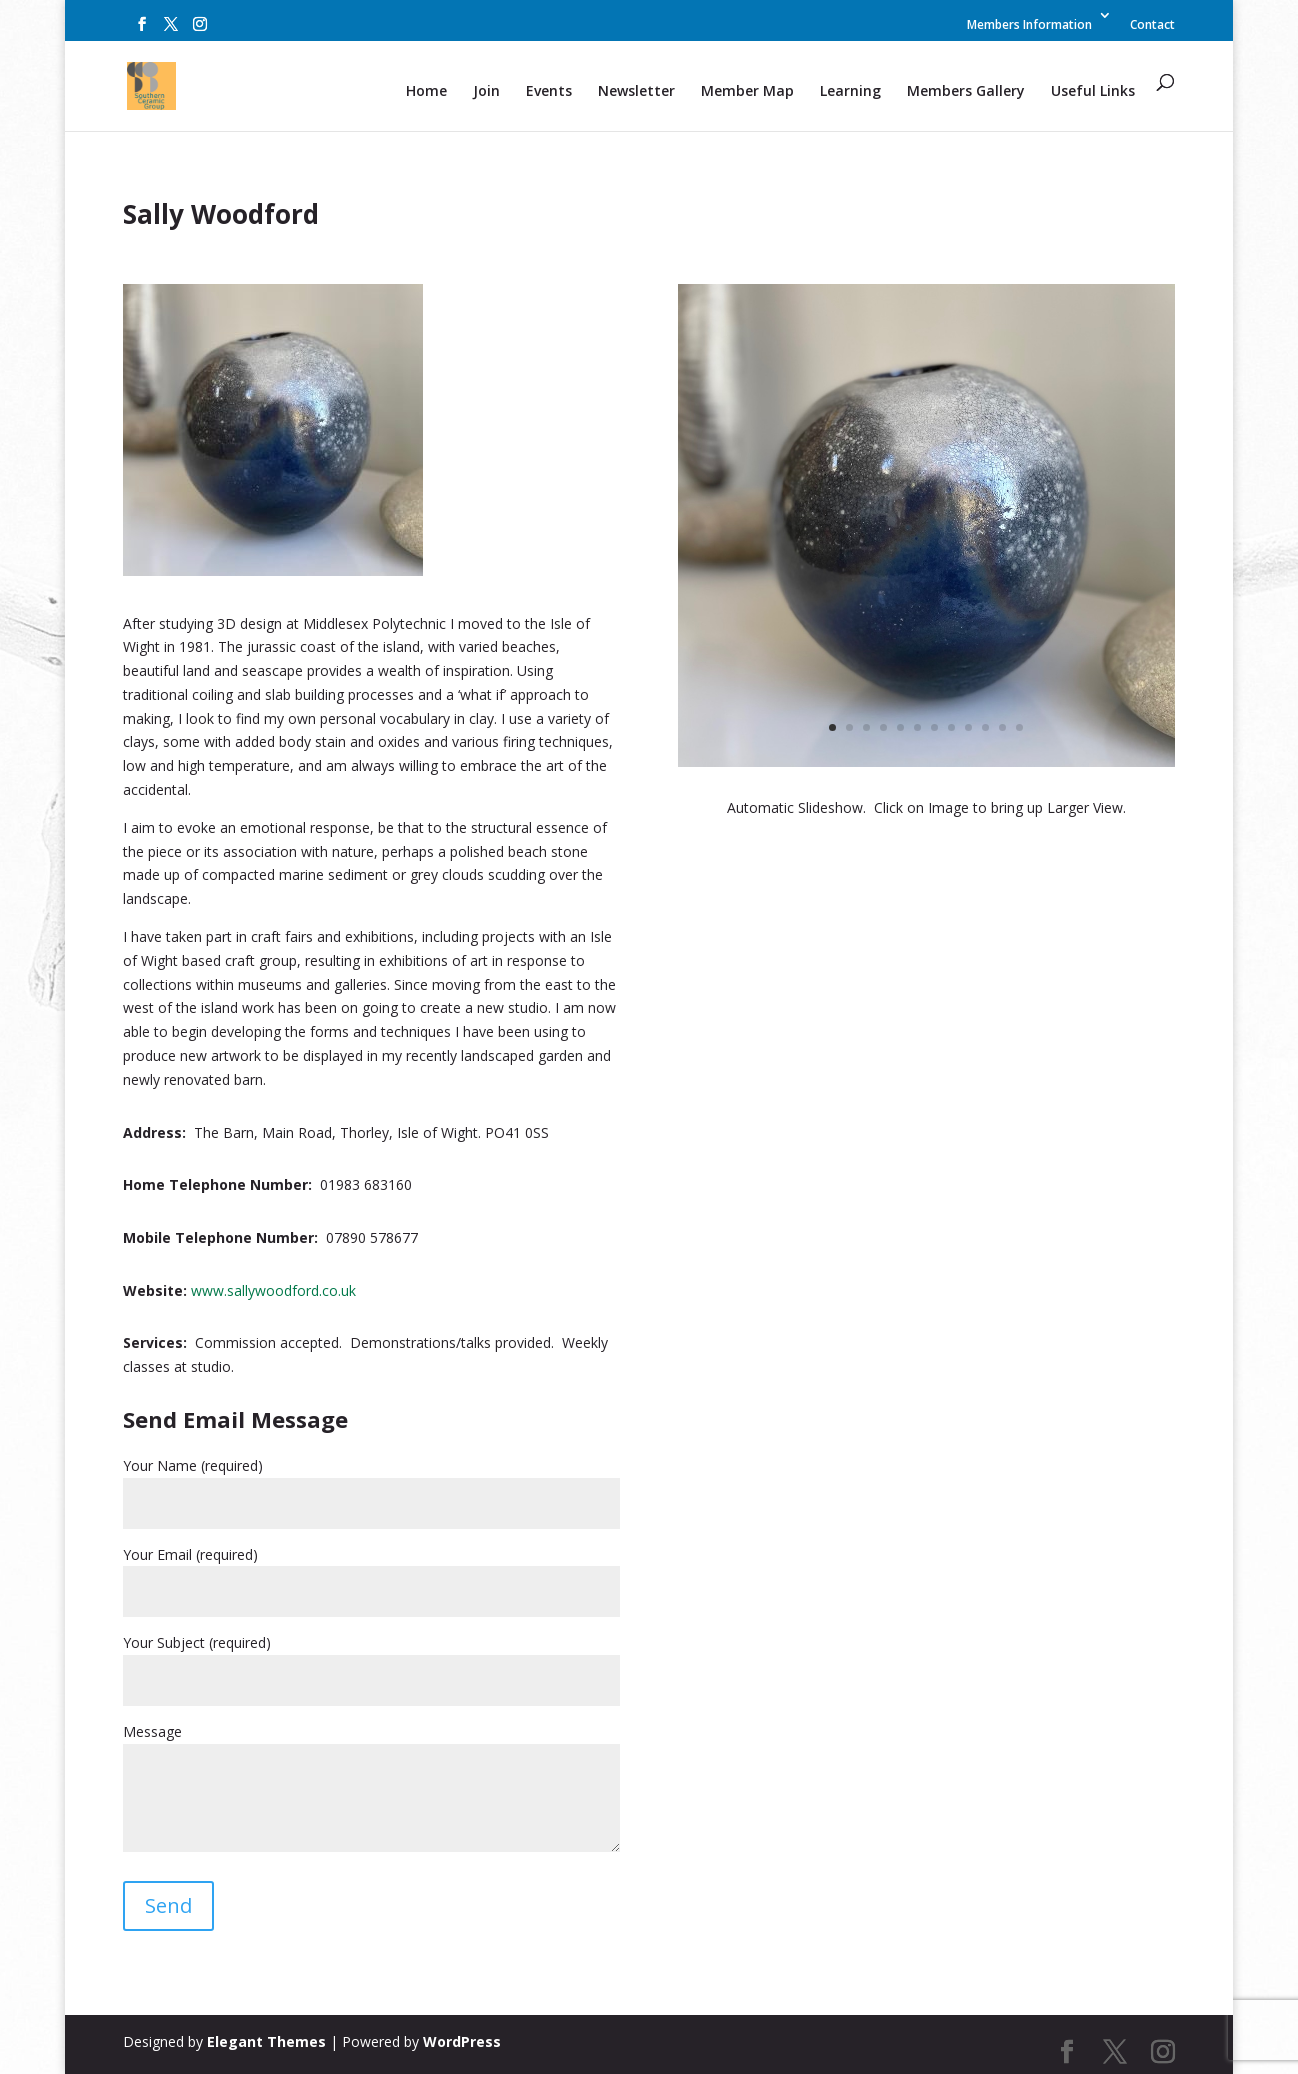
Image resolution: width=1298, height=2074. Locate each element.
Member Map (747, 92)
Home (426, 92)
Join (486, 92)
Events (549, 92)
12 (1019, 727)
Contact (1152, 26)
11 (1002, 727)
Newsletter (636, 92)
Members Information (1029, 26)
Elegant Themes (266, 2041)
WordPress (462, 2041)
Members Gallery (966, 92)
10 (985, 727)
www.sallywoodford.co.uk (273, 1290)
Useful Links (1093, 92)
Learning (850, 92)
